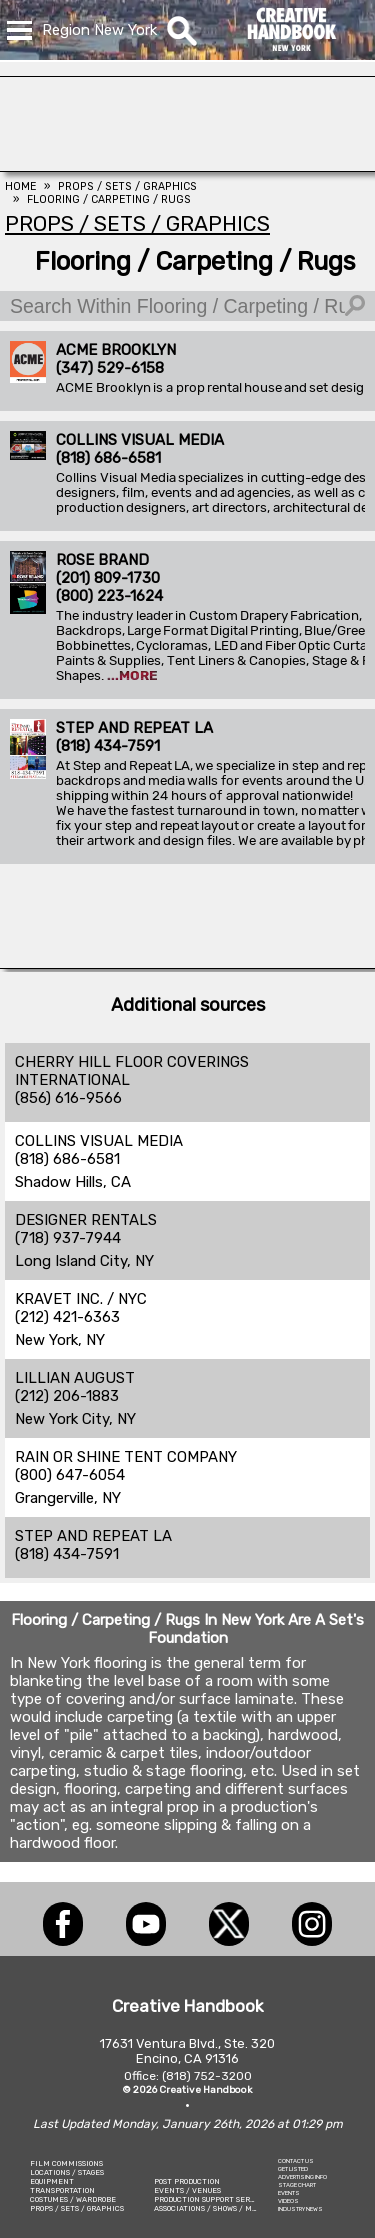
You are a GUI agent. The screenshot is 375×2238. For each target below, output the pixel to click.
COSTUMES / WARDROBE (73, 2199)
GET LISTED (293, 2169)
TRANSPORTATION (62, 2190)
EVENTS (289, 2193)
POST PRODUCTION (187, 2181)
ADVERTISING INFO (302, 2177)
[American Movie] (187, 963)
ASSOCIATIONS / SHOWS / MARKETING (222, 2208)
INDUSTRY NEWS (300, 2209)
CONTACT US (296, 2161)
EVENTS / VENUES (187, 2190)
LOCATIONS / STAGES (67, 2172)
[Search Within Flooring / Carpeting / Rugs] (187, 306)
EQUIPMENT (52, 2181)
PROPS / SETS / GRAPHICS (77, 2208)
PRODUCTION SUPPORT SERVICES (213, 2199)
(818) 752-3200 (207, 2076)
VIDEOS (288, 2201)
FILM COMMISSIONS (66, 2163)
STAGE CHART (297, 2185)
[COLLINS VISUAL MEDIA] (187, 166)
